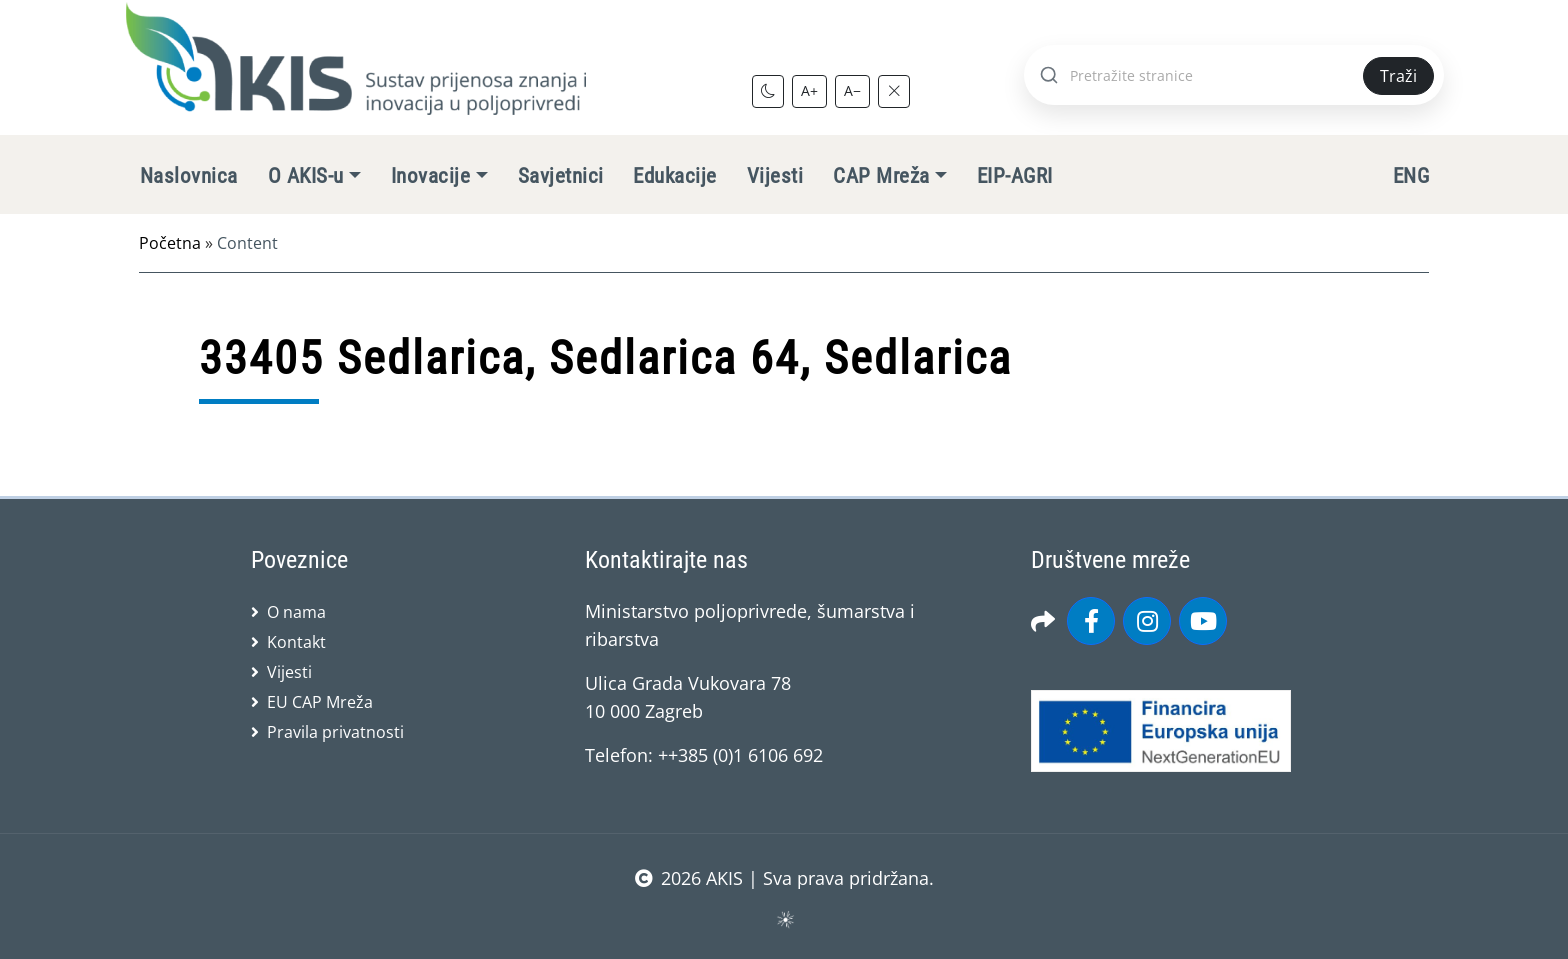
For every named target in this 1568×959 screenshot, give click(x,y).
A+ (809, 90)
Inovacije (430, 176)
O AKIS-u (306, 176)
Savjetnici (561, 176)
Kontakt (296, 642)
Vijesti (775, 176)
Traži (1398, 76)
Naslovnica (189, 176)
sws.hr (784, 918)
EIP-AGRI (1015, 176)
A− (852, 90)
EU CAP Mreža (320, 702)
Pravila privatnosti (335, 732)
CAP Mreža (881, 176)
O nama (296, 612)
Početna (170, 243)
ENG (1411, 176)
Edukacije (674, 176)
